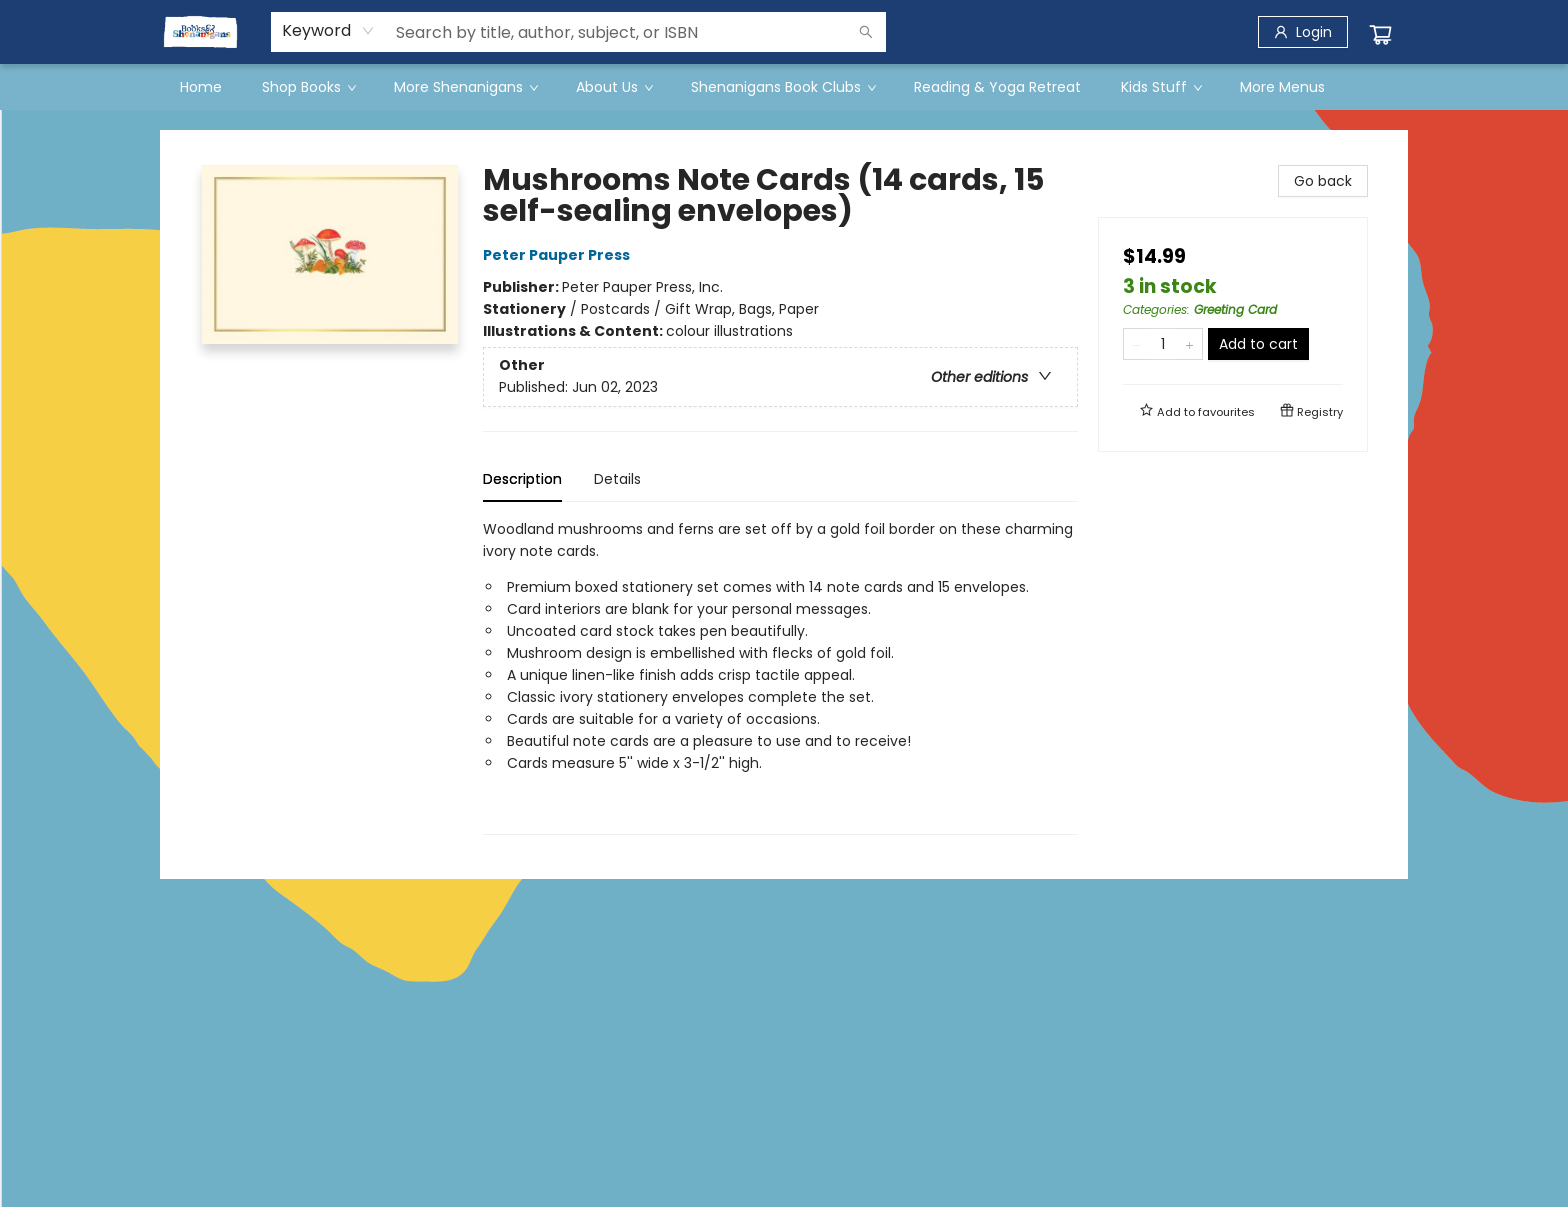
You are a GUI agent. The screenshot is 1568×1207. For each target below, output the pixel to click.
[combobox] (328, 31)
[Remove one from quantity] (1136, 344)
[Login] (1303, 32)
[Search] (866, 32)
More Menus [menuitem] (1282, 87)
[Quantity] (1163, 344)
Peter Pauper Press (559, 255)
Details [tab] (617, 479)
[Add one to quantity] (1189, 344)
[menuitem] (201, 87)
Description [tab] (522, 479)
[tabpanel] (780, 676)
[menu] (784, 87)
